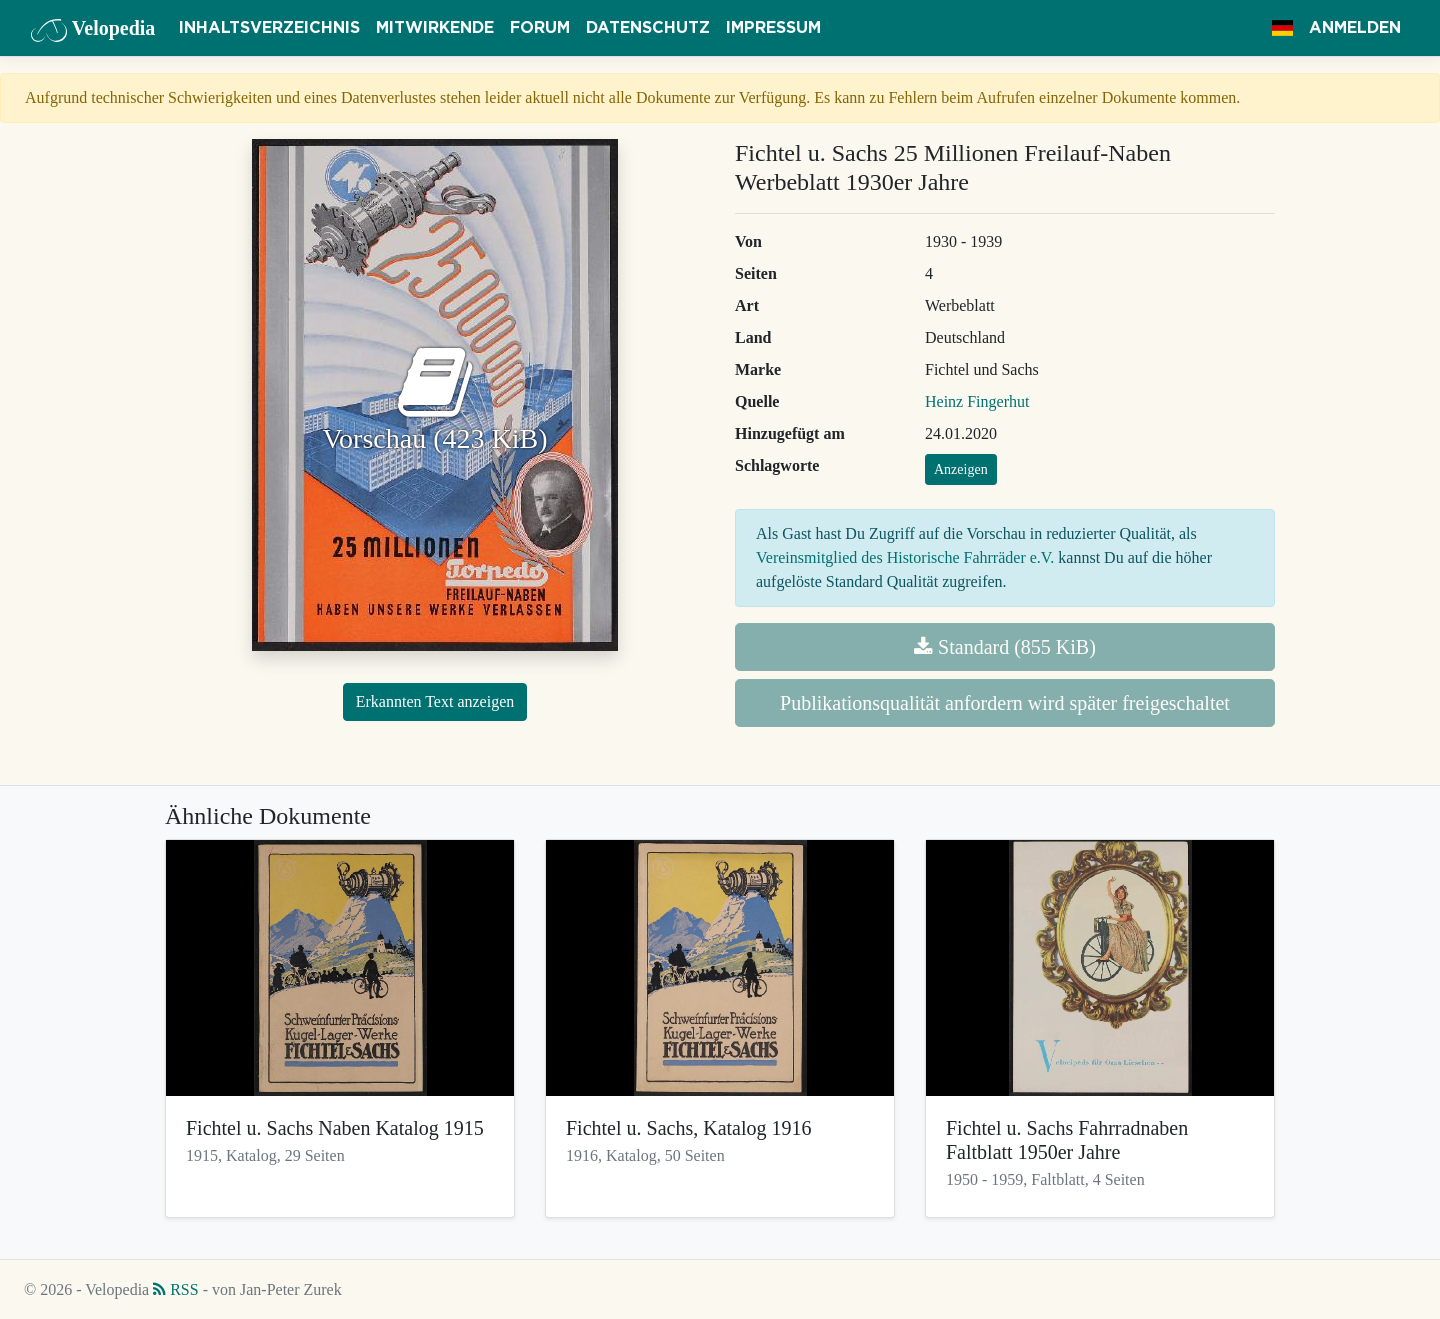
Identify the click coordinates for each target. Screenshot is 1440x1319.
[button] (1282, 28)
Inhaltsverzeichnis (269, 28)
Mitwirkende (435, 28)
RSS (175, 1289)
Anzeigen (961, 469)
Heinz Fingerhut (977, 401)
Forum (540, 28)
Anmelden (1355, 28)
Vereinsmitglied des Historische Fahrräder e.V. (905, 557)
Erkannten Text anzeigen (435, 701)
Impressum (773, 28)
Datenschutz (648, 28)
